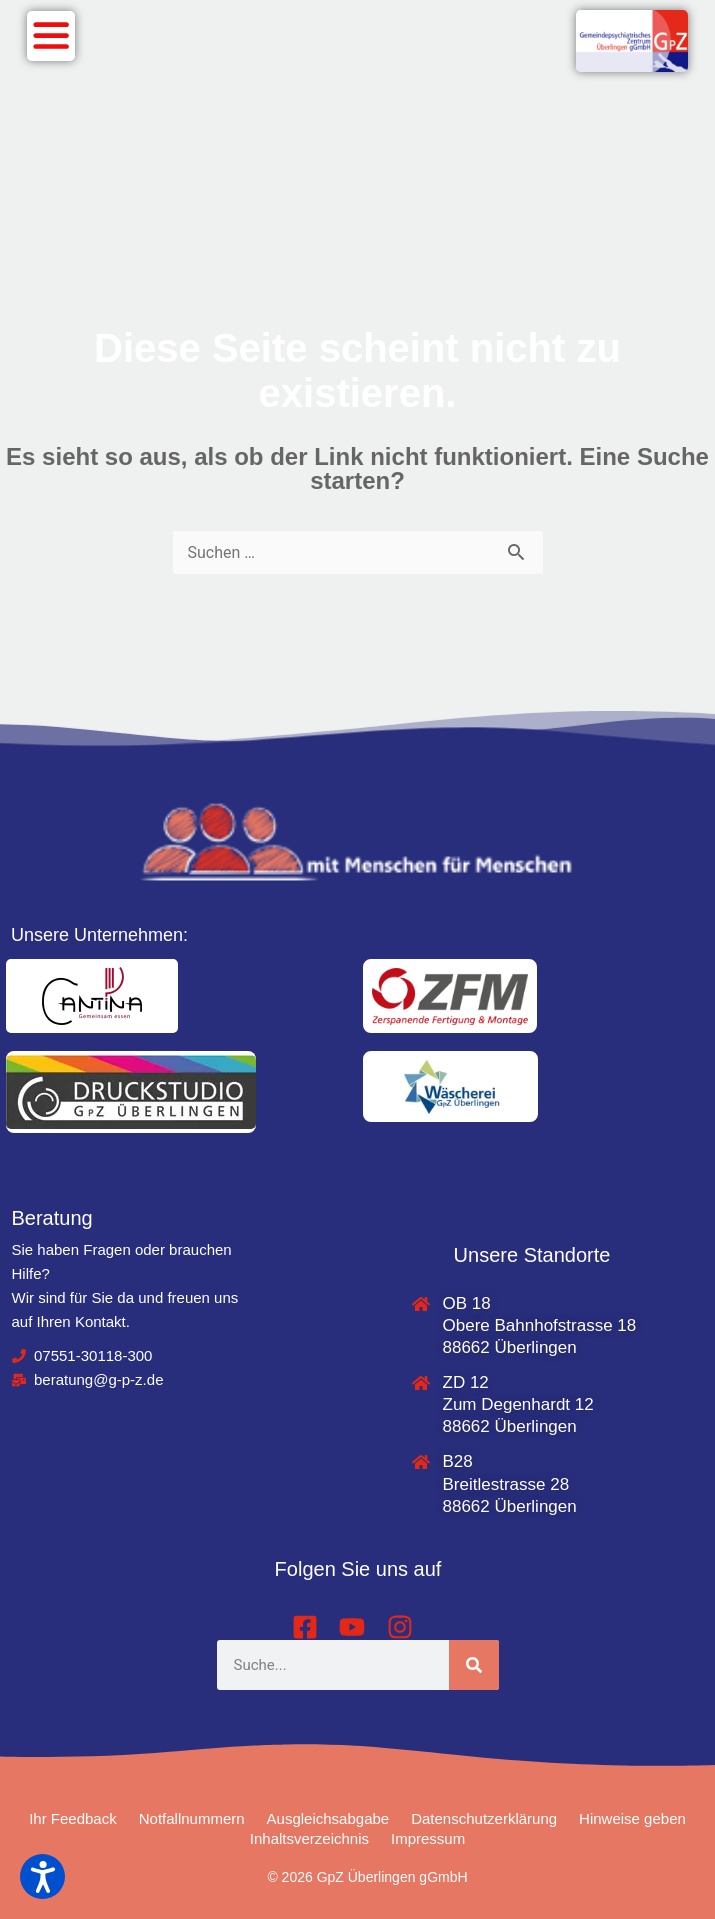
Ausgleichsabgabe (328, 1818)
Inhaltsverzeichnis (309, 1838)
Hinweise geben (632, 1818)
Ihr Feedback (73, 1818)
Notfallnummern (192, 1818)
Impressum (428, 1838)
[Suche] (474, 1665)
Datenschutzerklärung (484, 1818)
